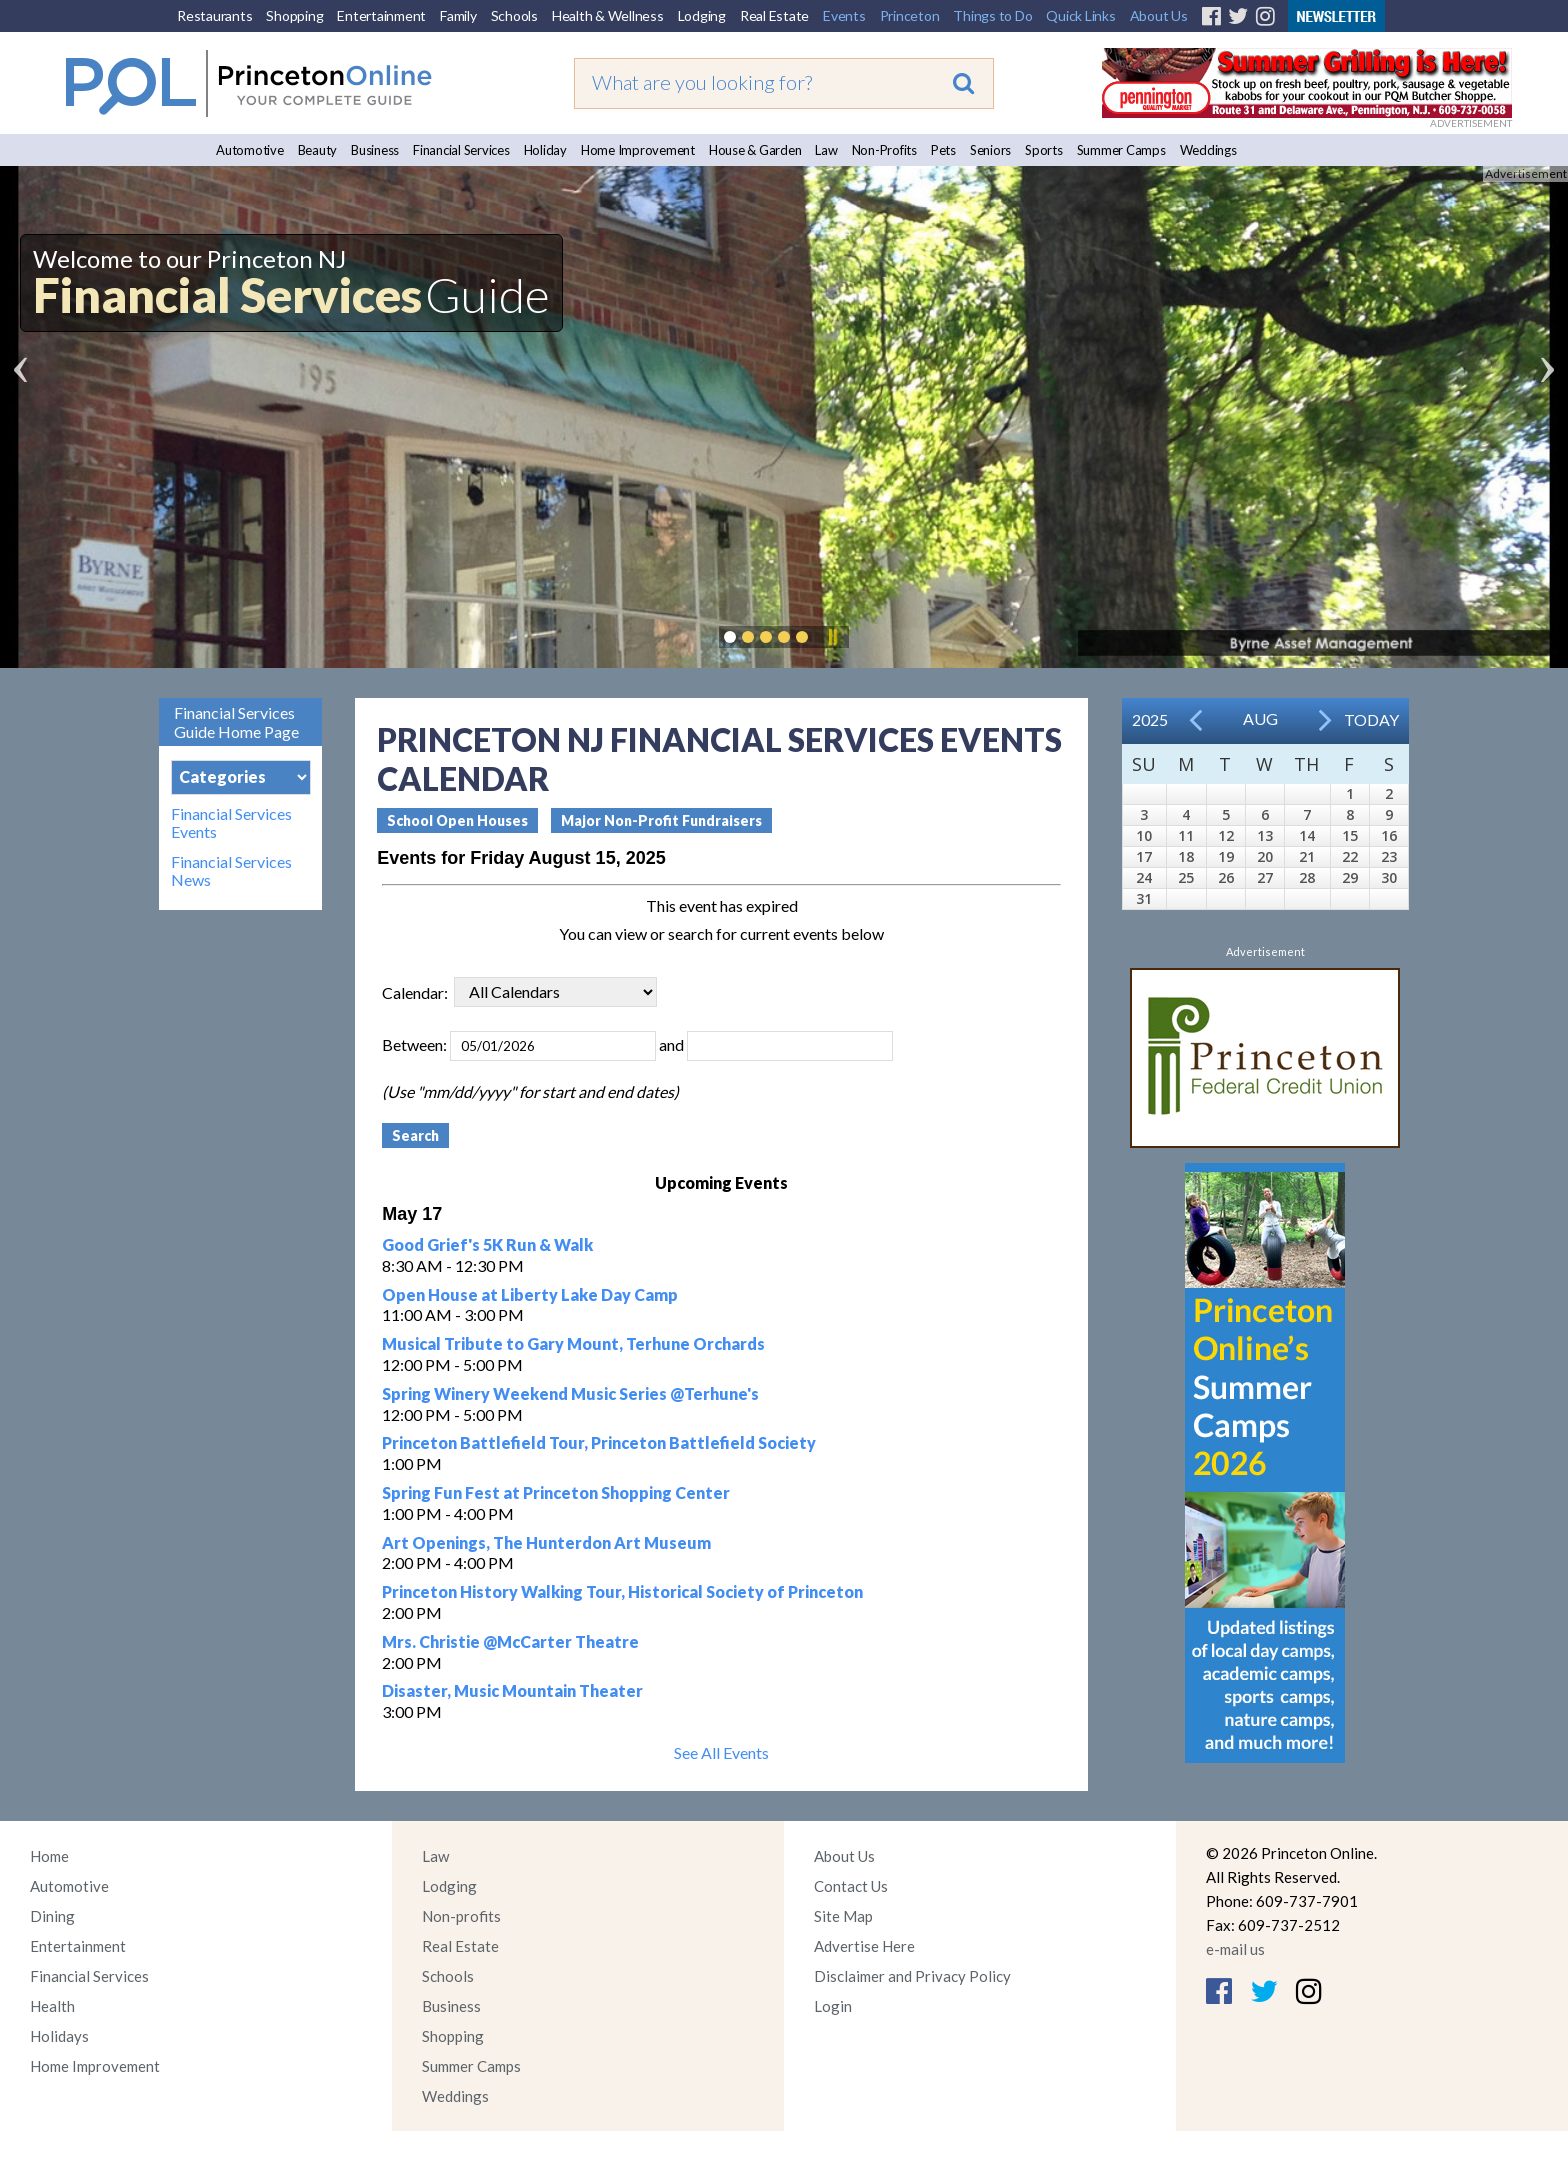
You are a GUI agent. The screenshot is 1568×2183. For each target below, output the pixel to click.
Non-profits (461, 1916)
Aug (1260, 718)
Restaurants (214, 15)
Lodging (702, 15)
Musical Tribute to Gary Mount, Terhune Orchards (573, 1343)
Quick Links (1080, 15)
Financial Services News (231, 871)
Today (1371, 719)
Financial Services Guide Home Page (236, 722)
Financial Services (461, 150)
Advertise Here (864, 1946)
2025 (1150, 719)
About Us (1159, 15)
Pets (943, 150)
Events (844, 15)
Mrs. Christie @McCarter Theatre (510, 1641)
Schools (514, 15)
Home (49, 1856)
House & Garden (755, 150)
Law (826, 150)
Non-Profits (884, 150)
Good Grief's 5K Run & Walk (487, 1244)
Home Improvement (638, 150)
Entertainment (381, 15)
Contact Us (851, 1886)
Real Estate (774, 15)
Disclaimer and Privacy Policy (912, 1976)
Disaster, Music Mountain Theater (512, 1690)
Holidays (59, 2036)
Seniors (990, 150)
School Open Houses (457, 820)
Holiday (545, 150)
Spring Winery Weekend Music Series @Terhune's (570, 1393)
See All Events (721, 1752)
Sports (1044, 150)
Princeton (910, 15)
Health (52, 2006)
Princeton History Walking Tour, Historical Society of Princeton (622, 1591)
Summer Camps (1121, 150)
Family (458, 15)
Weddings (1208, 150)
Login (833, 2006)
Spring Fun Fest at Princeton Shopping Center (556, 1492)
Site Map (843, 1916)
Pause (832, 637)
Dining (52, 1916)
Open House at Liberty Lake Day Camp (530, 1294)
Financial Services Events (231, 823)
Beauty (318, 150)
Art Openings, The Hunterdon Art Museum (546, 1542)
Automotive (250, 150)
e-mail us (1235, 1949)
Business (375, 150)
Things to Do (992, 15)
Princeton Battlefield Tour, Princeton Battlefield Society (599, 1442)
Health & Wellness (608, 15)
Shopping (294, 15)
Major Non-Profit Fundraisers (661, 820)
